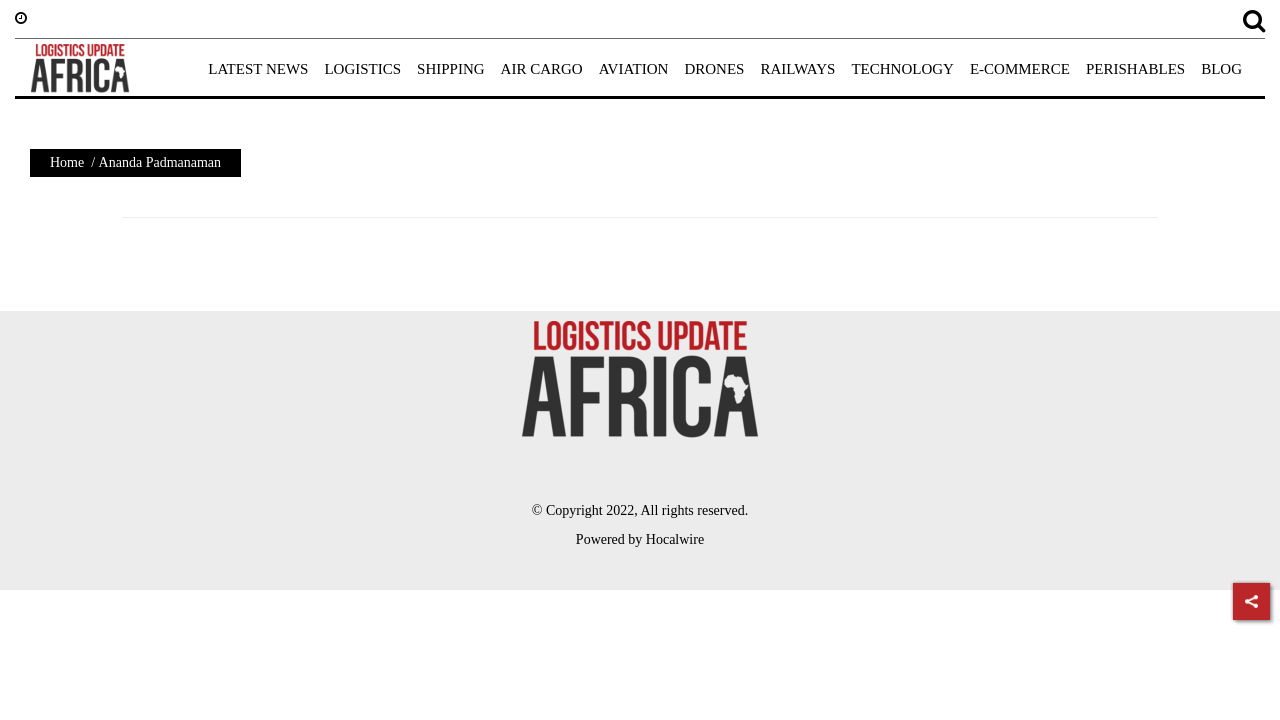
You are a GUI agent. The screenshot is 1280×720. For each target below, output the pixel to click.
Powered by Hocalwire (640, 539)
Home (67, 162)
